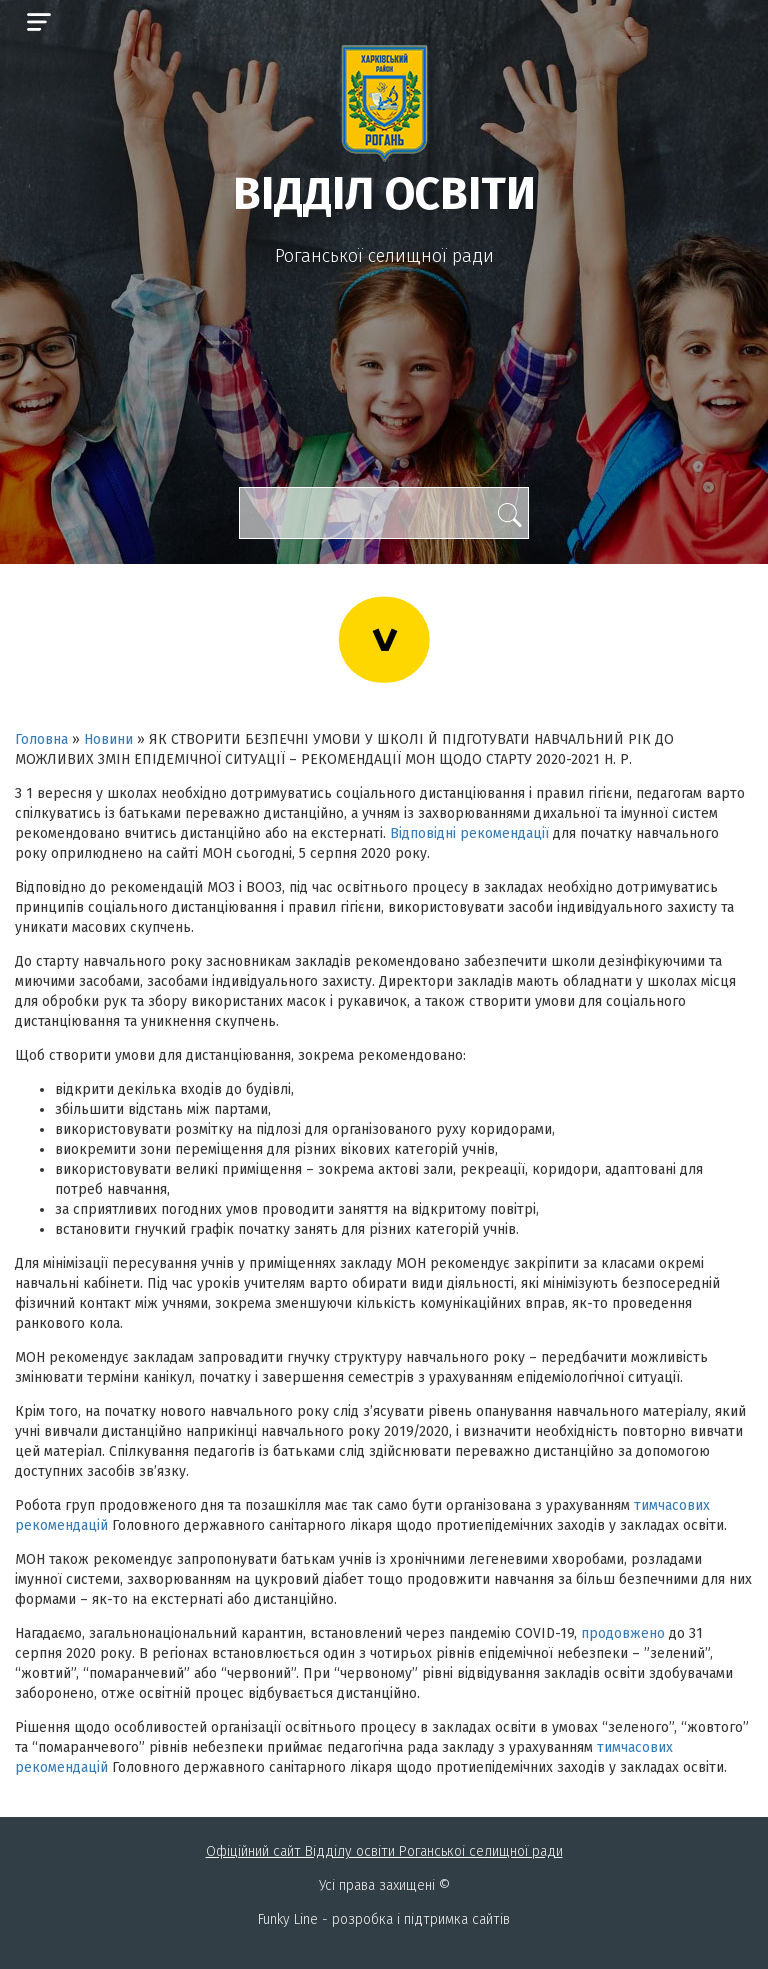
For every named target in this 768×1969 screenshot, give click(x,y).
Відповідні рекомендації (469, 833)
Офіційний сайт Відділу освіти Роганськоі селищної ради (384, 1851)
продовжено (623, 1633)
